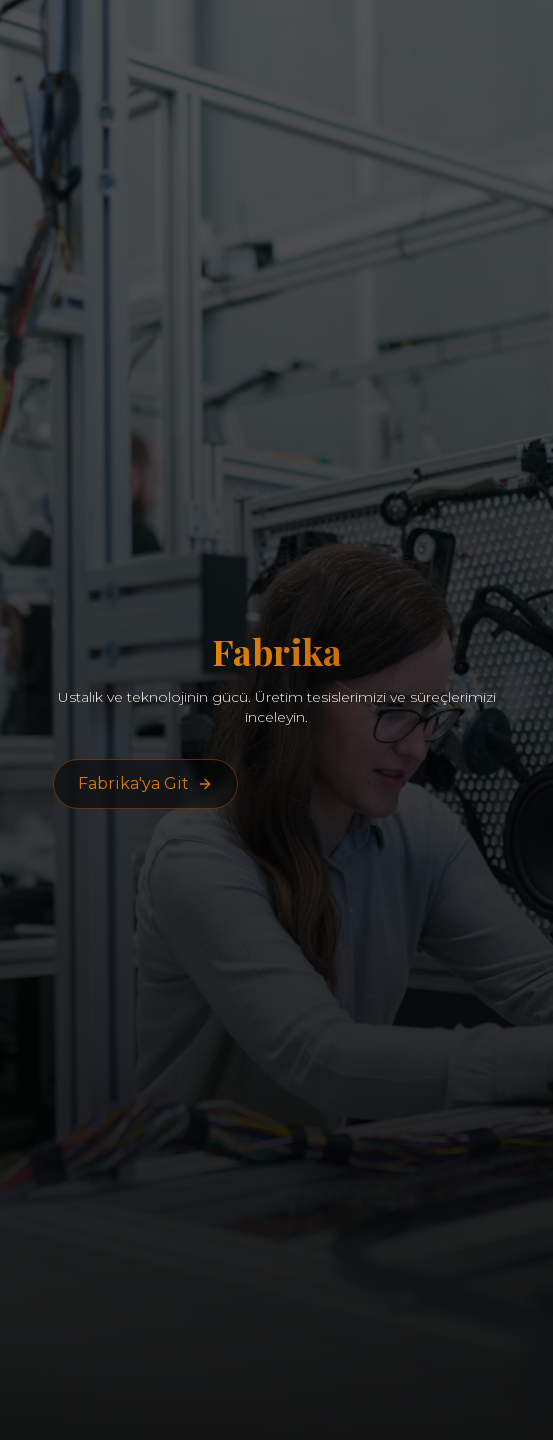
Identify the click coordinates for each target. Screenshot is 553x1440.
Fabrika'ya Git (145, 783)
